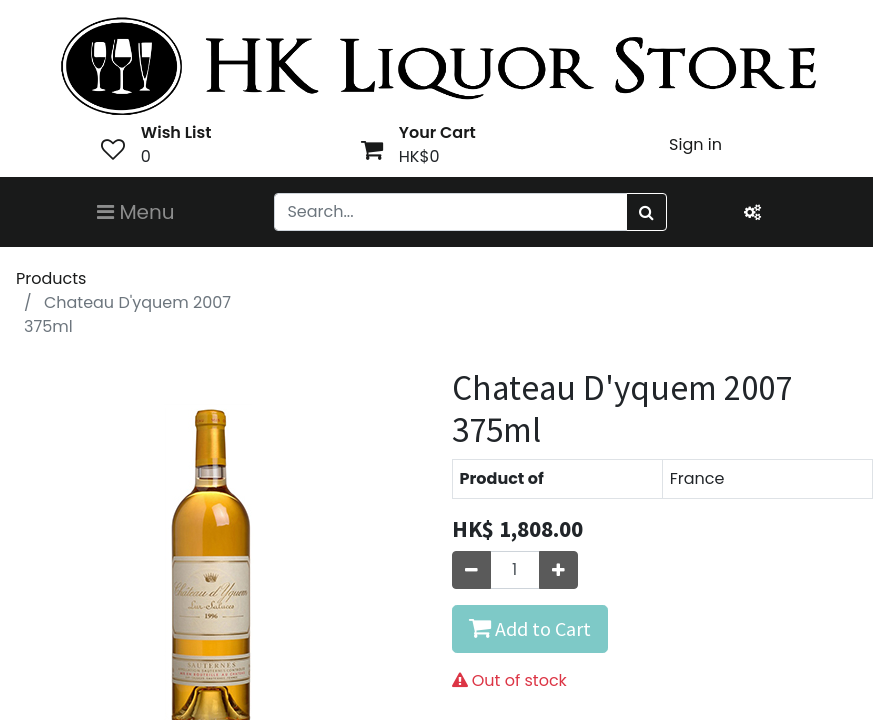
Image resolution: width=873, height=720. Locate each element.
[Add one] (558, 570)
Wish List (176, 132)
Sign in (695, 144)
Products (51, 278)
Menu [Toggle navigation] (136, 212)
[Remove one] (471, 570)
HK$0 (419, 156)
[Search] (646, 212)
